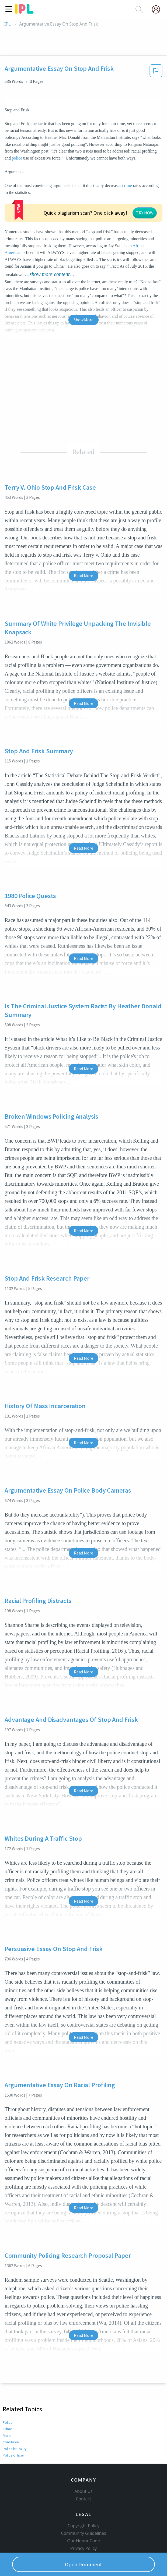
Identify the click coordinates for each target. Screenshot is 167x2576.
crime (127, 185)
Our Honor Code (83, 2510)
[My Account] (158, 9)
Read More (83, 536)
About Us (83, 2461)
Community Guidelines (83, 2503)
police (17, 158)
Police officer (13, 2415)
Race (6, 2396)
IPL (7, 24)
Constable (11, 2402)
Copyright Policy (83, 2495)
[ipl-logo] (24, 12)
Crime (7, 2389)
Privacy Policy (83, 2518)
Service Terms (84, 2525)
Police (7, 2382)
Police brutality (15, 2409)
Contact (83, 2468)
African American (20, 213)
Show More (83, 280)
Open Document (83, 2564)
